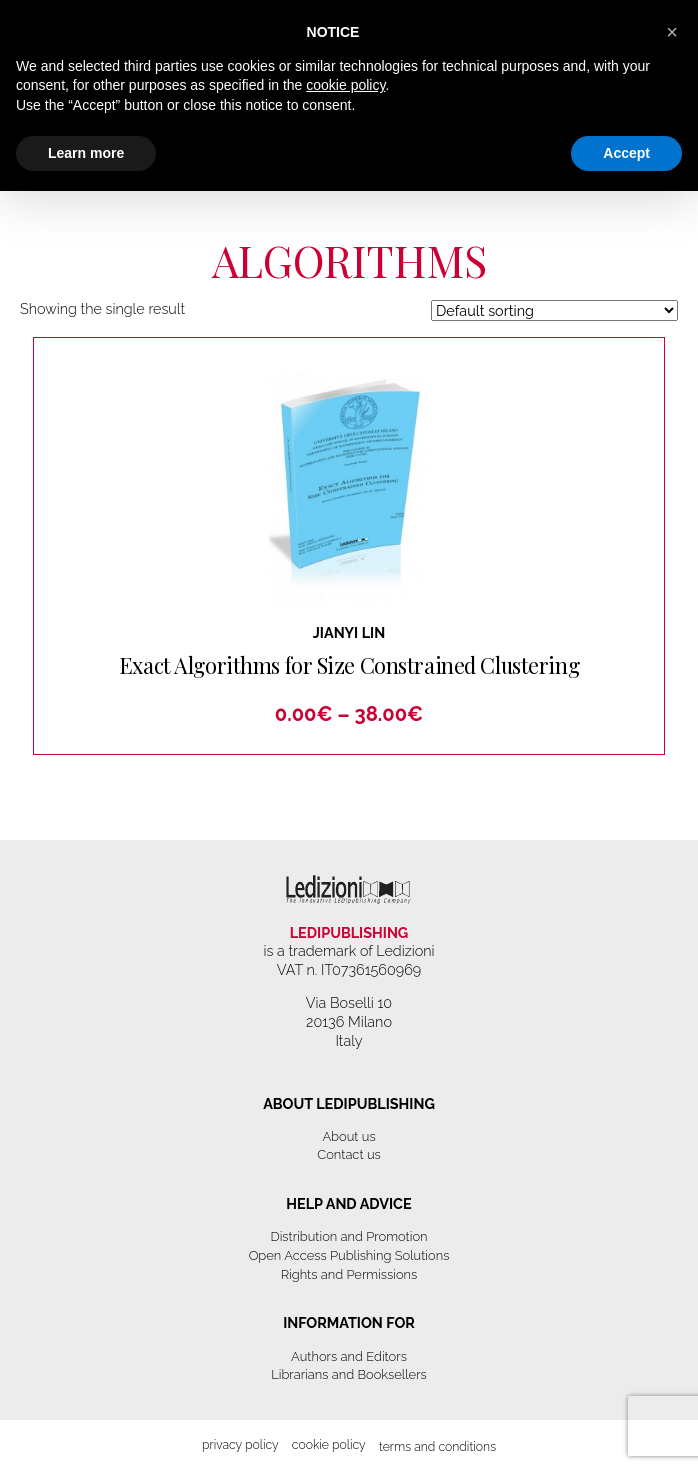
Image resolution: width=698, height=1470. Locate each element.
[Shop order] (554, 310)
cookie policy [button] (345, 85)
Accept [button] (626, 153)
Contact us (348, 1154)
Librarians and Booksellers (349, 1374)
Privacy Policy (240, 1444)
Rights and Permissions (349, 1274)
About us (348, 1136)
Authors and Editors (349, 1356)
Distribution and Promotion (348, 1236)
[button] (672, 32)
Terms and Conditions (437, 1446)
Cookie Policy (329, 1444)
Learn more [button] (86, 153)
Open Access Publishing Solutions (349, 1255)
